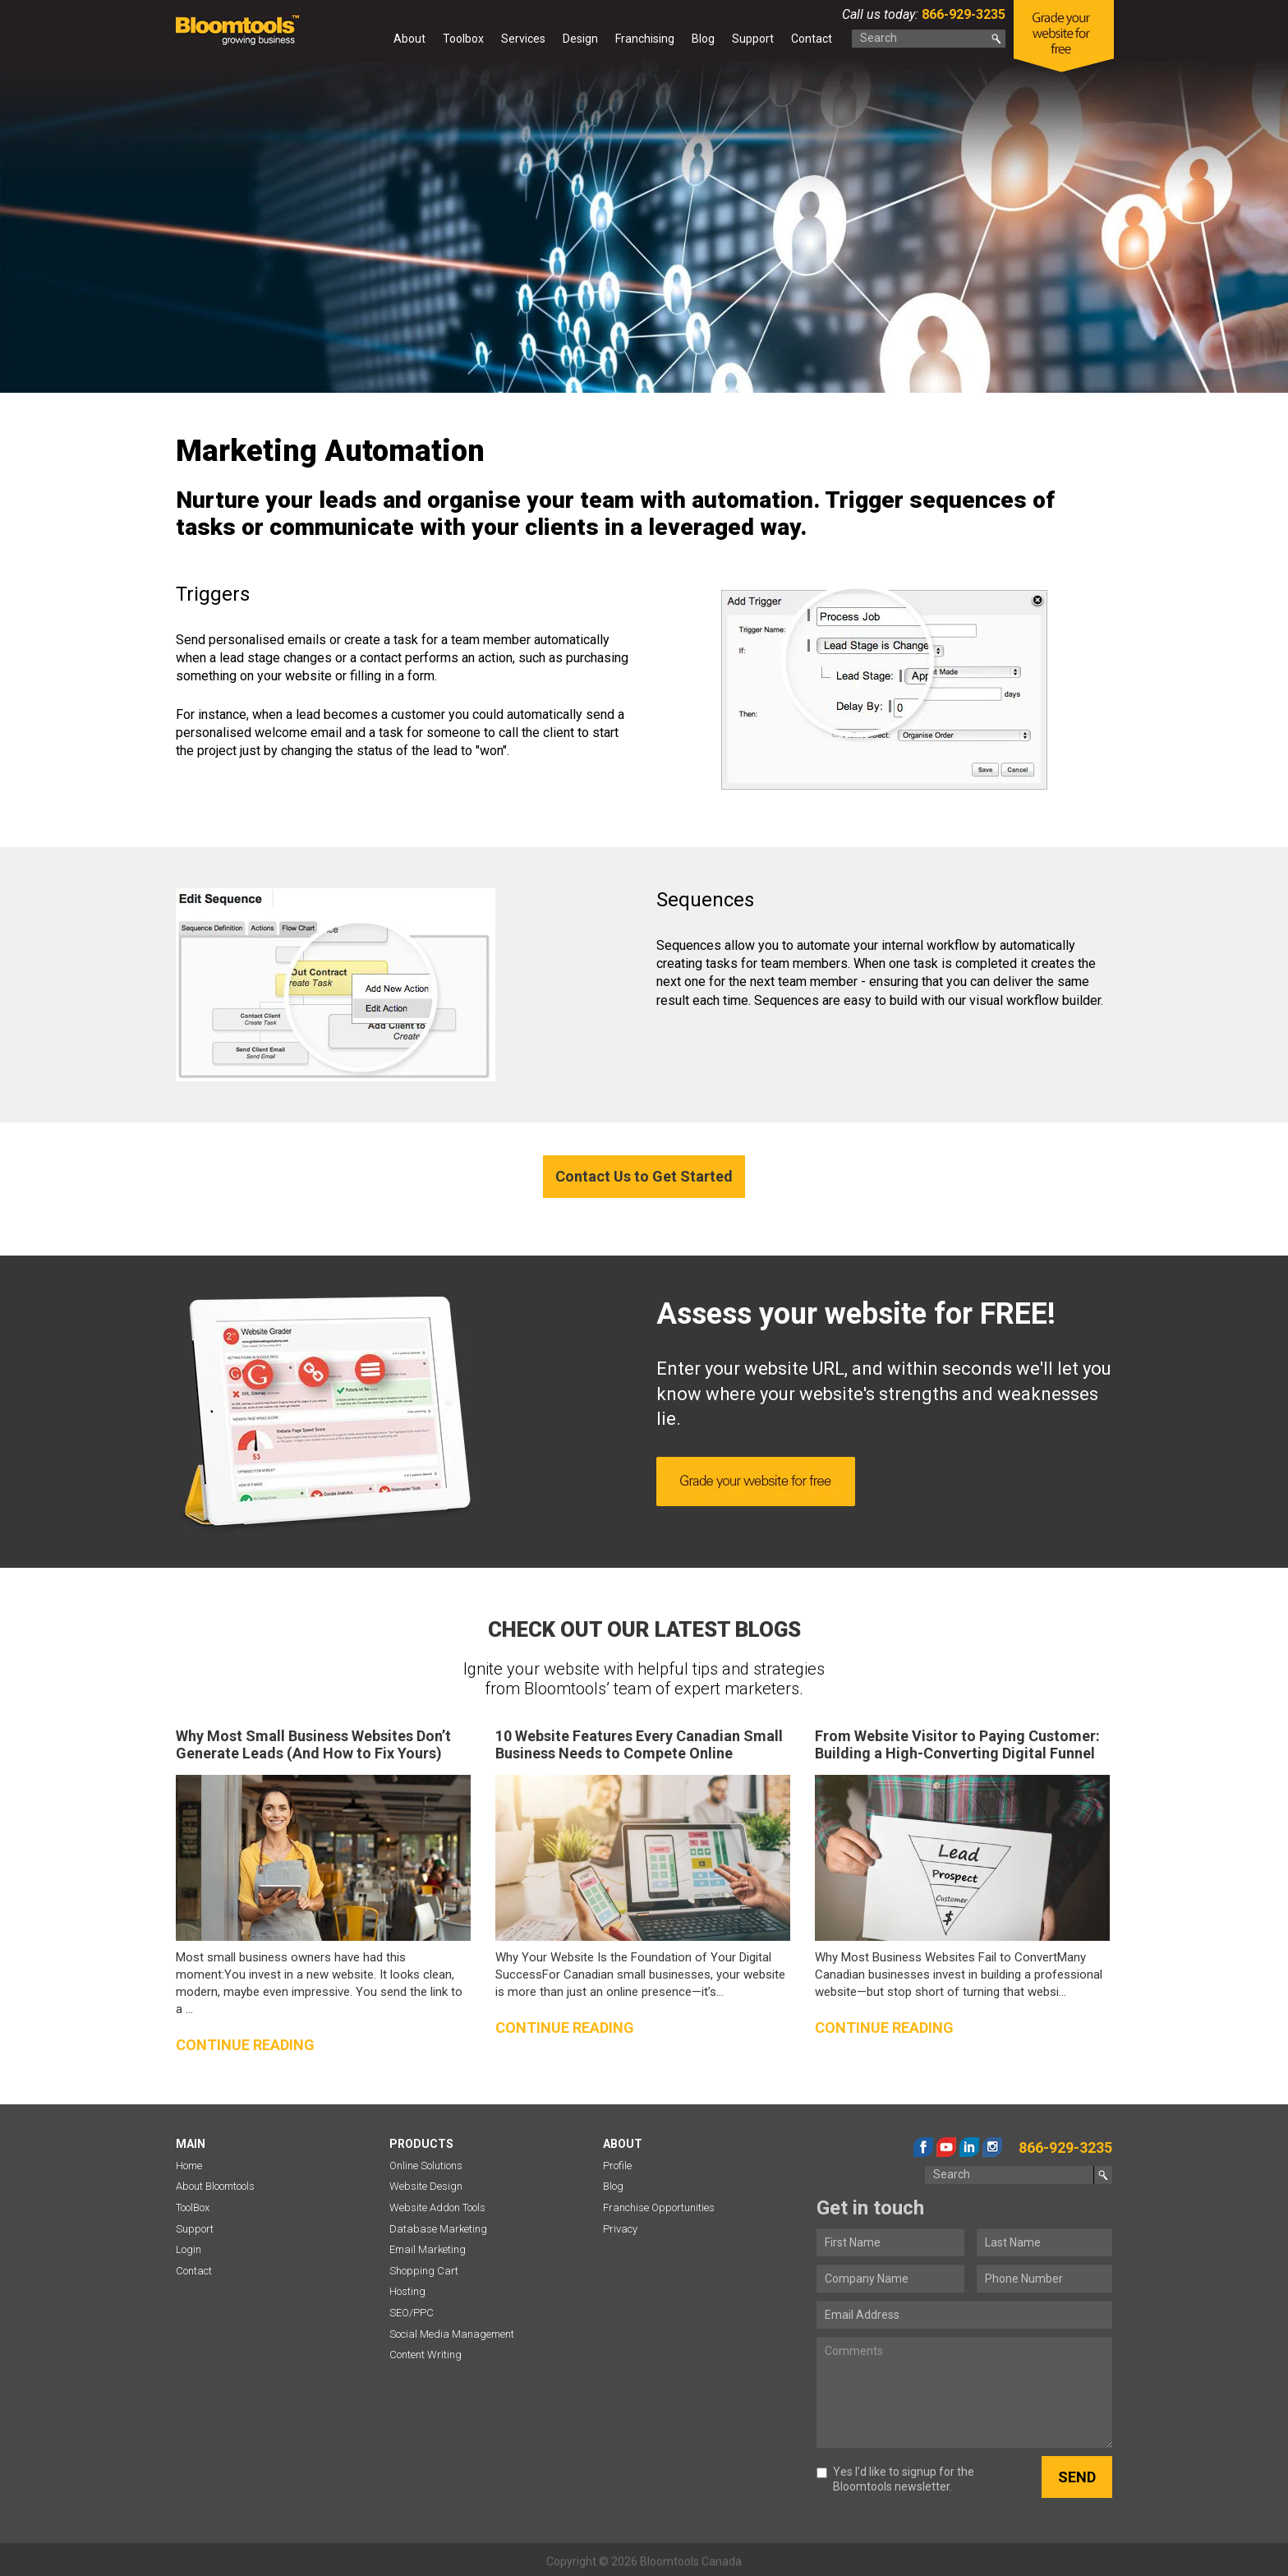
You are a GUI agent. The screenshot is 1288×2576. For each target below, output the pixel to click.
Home (369, 42)
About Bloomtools (215, 2186)
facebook (923, 2147)
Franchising (644, 38)
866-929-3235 (961, 14)
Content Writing (425, 2354)
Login (188, 2249)
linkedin (969, 2147)
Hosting (407, 2291)
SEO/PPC (411, 2312)
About (409, 38)
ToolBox (192, 2207)
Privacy (620, 2229)
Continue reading (245, 2044)
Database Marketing (438, 2229)
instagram (992, 2147)
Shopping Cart (423, 2271)
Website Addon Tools (437, 2207)
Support (753, 38)
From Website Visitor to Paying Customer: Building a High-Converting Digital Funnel (957, 1745)
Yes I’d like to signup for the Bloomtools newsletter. (895, 2479)
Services (523, 38)
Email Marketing (427, 2249)
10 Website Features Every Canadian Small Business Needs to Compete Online (639, 1745)
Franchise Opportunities (659, 2207)
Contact (811, 38)
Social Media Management (451, 2334)
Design (580, 38)
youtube (946, 2147)
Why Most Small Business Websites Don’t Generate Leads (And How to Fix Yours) (313, 1745)
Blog (703, 38)
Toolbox (463, 38)
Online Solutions (425, 2165)
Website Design (425, 2186)
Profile (617, 2165)
